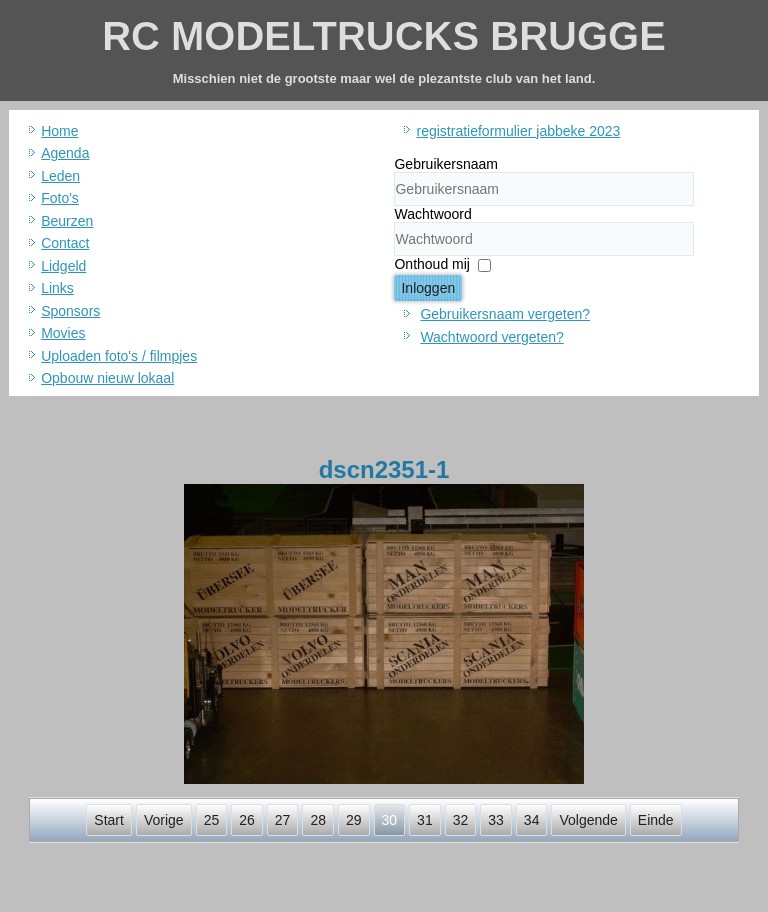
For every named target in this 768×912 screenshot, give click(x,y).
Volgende (588, 820)
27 (283, 820)
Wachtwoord (432, 214)
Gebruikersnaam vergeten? (505, 314)
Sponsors (70, 311)
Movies (63, 333)
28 (318, 820)
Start (109, 820)
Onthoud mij (431, 264)
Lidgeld (63, 266)
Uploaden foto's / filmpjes (119, 356)
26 (247, 820)
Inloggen (428, 288)
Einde (656, 820)
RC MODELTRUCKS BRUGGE (384, 36)
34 (532, 820)
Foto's (60, 198)
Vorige (164, 820)
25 (212, 820)
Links (57, 288)
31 (425, 820)
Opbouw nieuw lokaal (107, 378)
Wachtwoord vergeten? (491, 337)
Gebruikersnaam (446, 164)
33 (496, 820)
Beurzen (67, 221)
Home (59, 131)
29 (354, 820)
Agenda (65, 153)
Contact (65, 243)
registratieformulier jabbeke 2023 (518, 131)
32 (461, 820)
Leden (60, 176)
